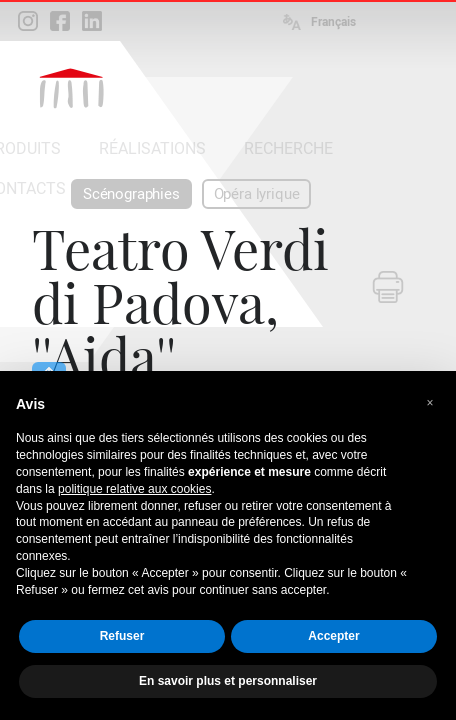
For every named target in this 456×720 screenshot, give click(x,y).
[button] (430, 403)
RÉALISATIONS (152, 148)
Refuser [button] (122, 636)
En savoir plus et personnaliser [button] (228, 681)
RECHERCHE (288, 148)
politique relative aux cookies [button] (134, 489)
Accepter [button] (333, 636)
